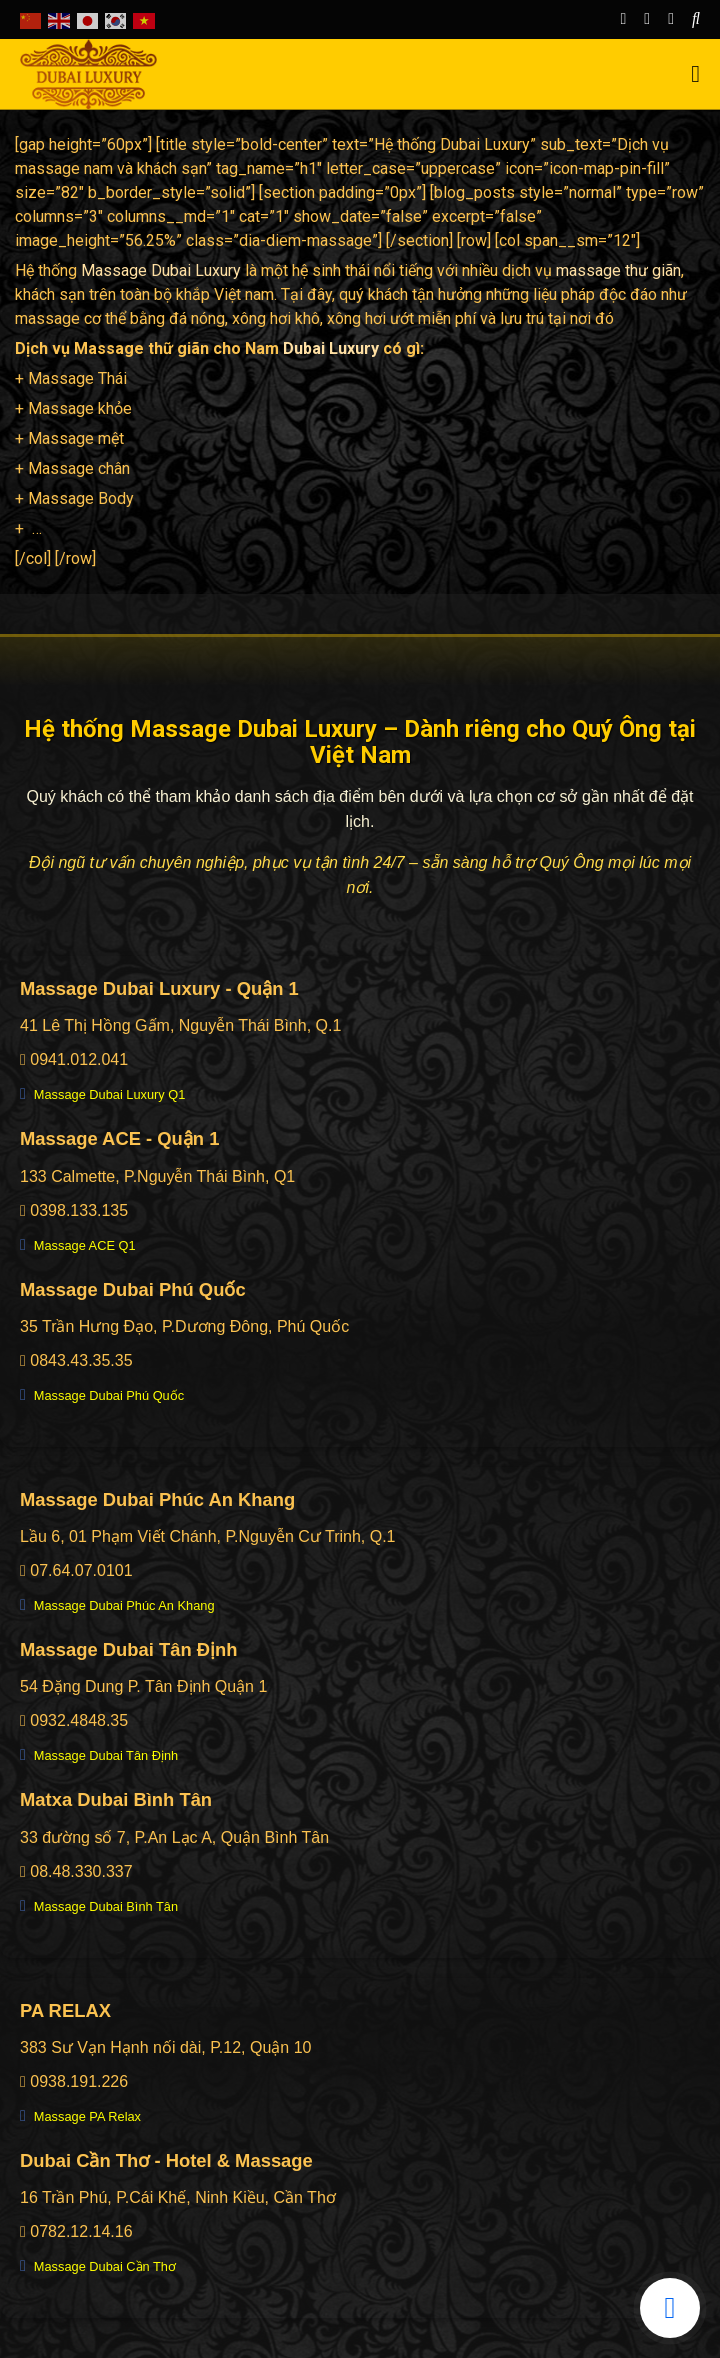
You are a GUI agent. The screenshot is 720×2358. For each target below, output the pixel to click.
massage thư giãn (618, 270)
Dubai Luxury (331, 348)
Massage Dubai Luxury (161, 270)
